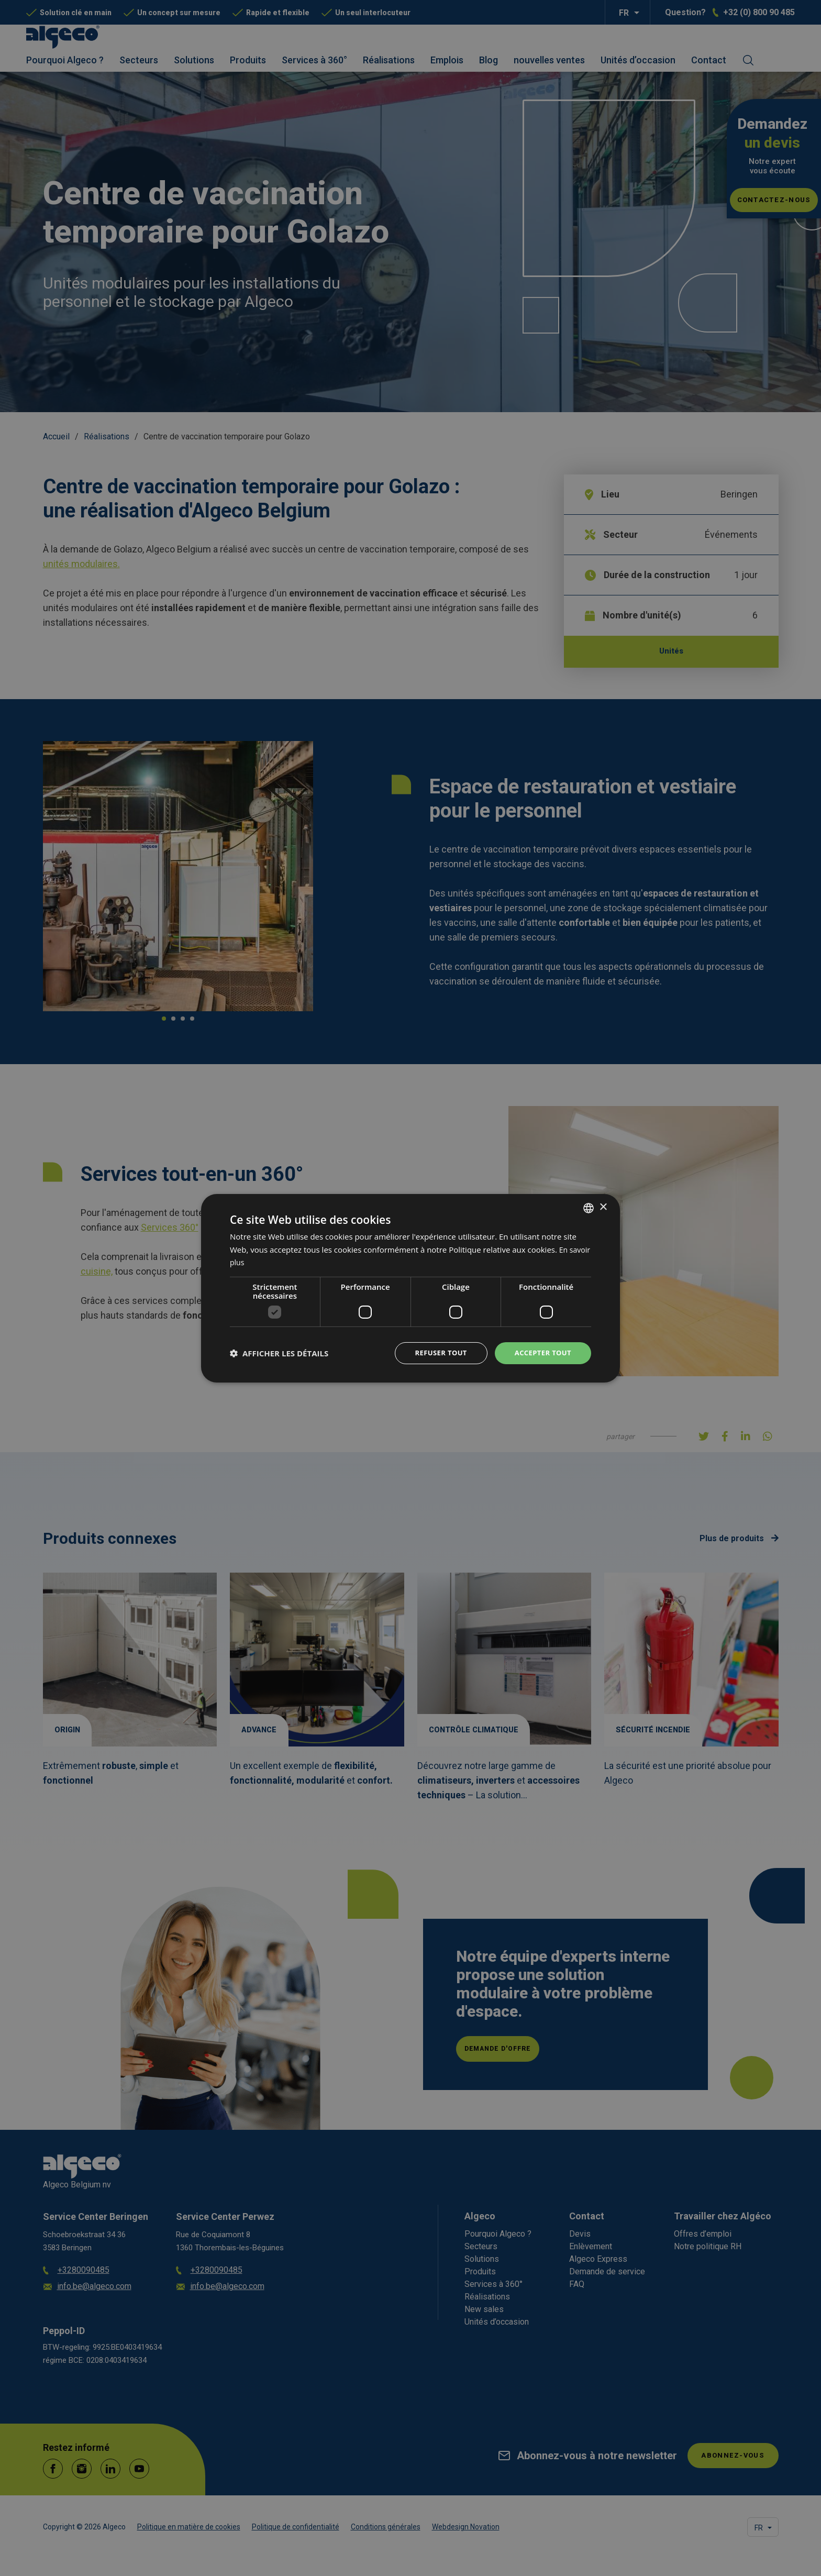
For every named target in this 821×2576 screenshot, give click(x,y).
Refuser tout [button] (435, 1352)
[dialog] (410, 1288)
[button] (279, 1353)
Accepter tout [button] (541, 1352)
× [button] (603, 1206)
